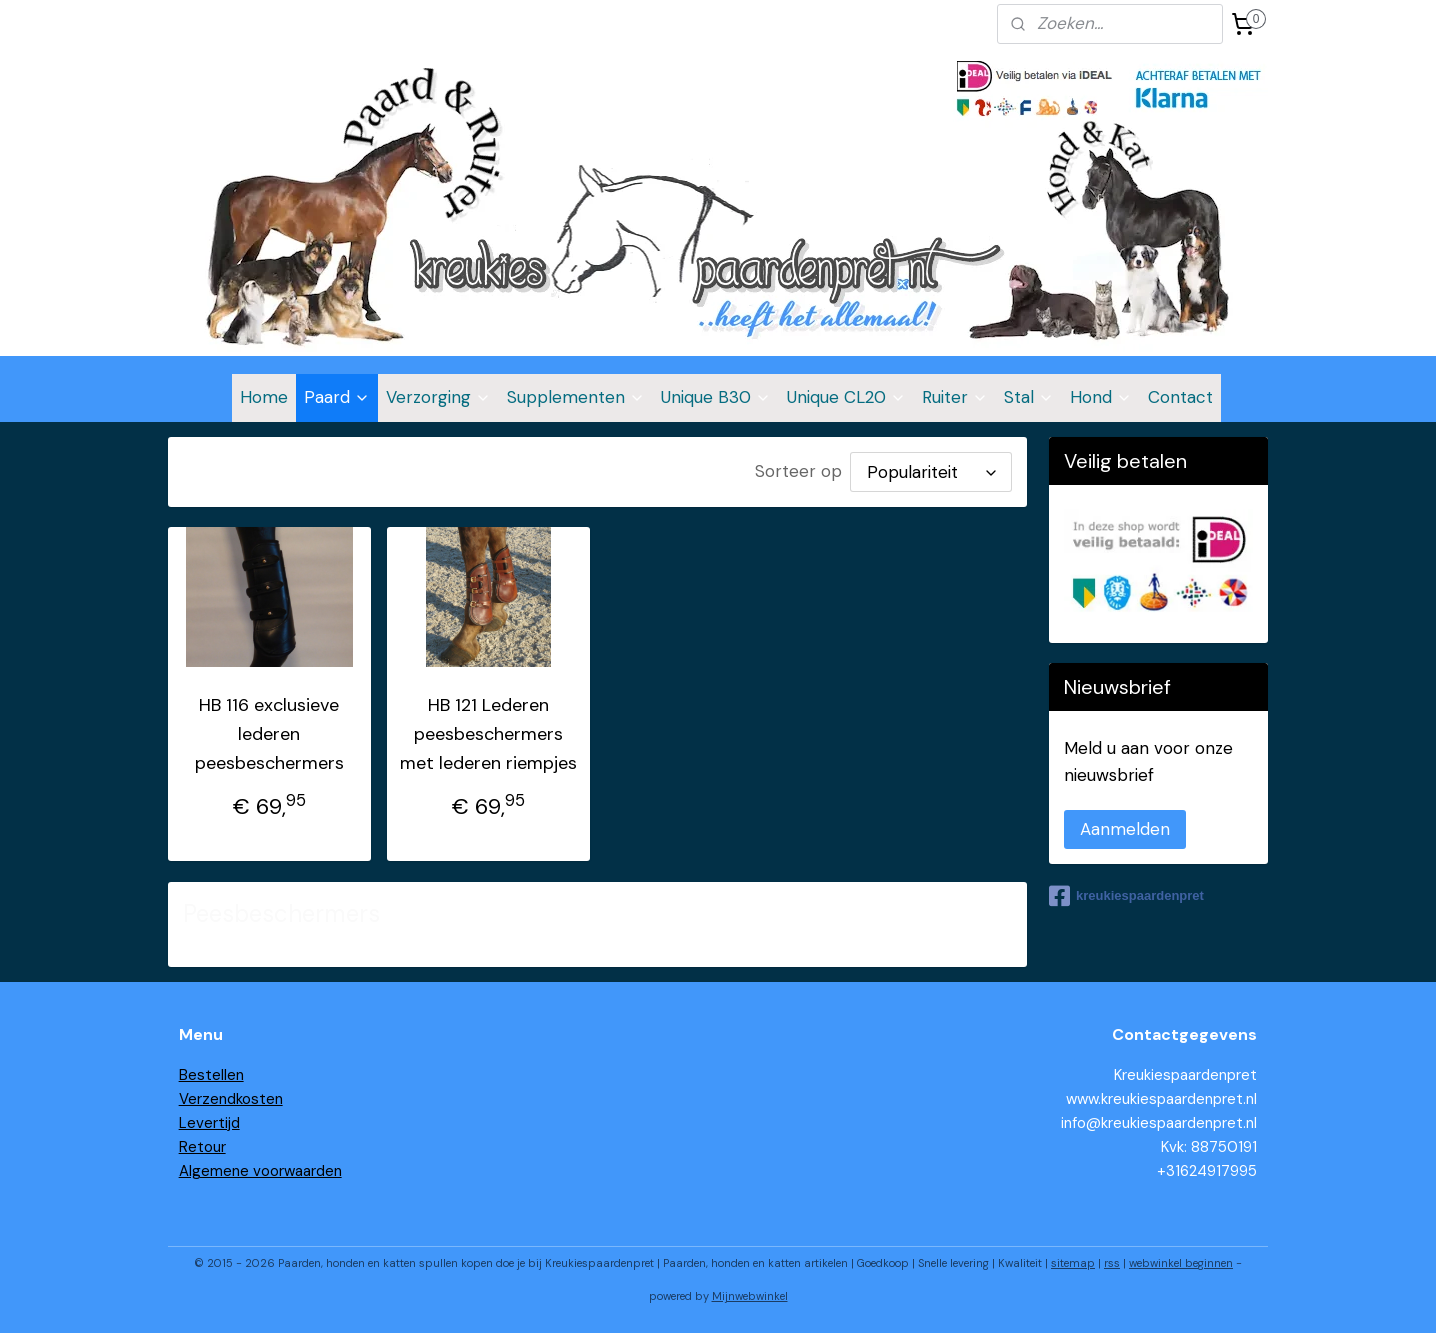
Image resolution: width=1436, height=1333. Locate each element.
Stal (1029, 397)
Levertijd (209, 1123)
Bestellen (211, 1075)
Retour (202, 1147)
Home (264, 397)
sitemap (1073, 1263)
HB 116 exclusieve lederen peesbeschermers (269, 734)
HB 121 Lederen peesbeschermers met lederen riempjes (488, 734)
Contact (1180, 397)
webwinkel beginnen (1181, 1263)
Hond (1101, 397)
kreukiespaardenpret (1126, 896)
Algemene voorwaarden (260, 1171)
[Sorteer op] (932, 472)
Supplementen (576, 397)
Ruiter (955, 397)
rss (1112, 1263)
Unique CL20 (846, 397)
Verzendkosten (231, 1099)
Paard (337, 397)
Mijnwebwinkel (750, 1296)
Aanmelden (1125, 829)
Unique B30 (716, 397)
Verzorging (438, 397)
